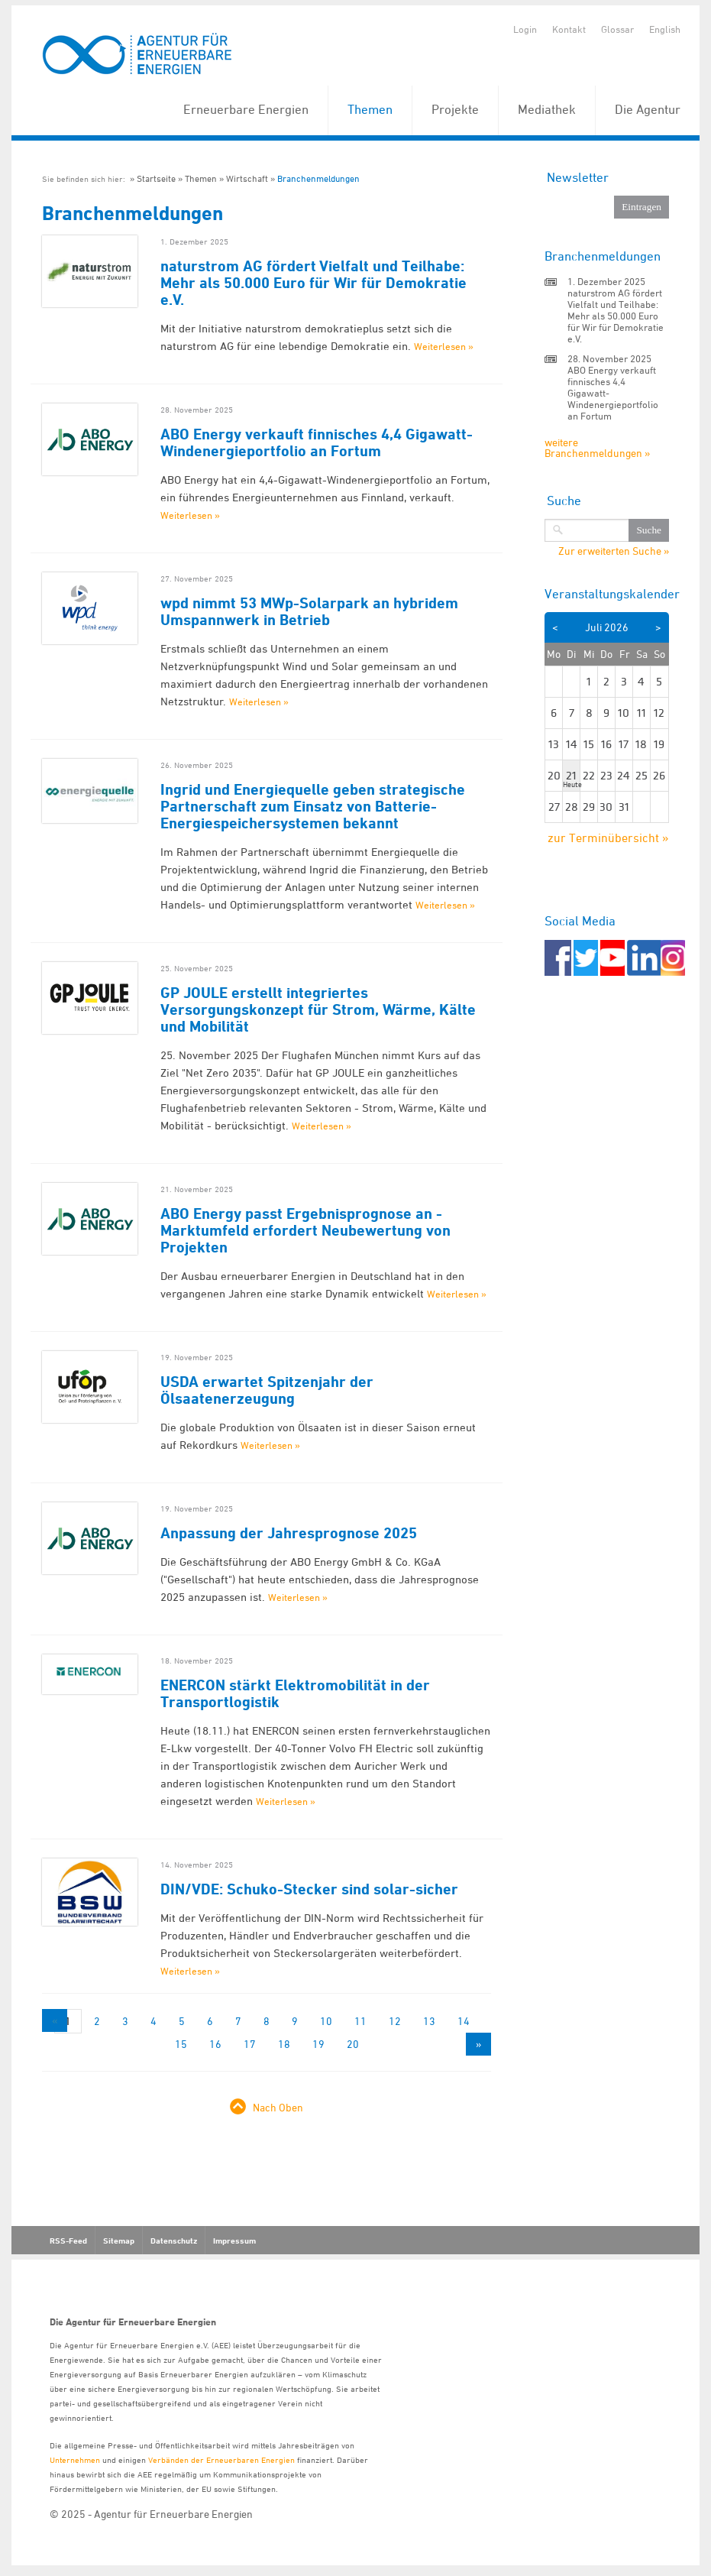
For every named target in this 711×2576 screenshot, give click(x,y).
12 (395, 2020)
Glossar (617, 29)
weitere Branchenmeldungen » (597, 447)
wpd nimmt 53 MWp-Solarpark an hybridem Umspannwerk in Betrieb (309, 611)
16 (215, 2043)
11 (360, 2020)
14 (463, 2020)
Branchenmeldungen (318, 178)
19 (318, 2043)
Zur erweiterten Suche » (613, 551)
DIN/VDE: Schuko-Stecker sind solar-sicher (309, 1889)
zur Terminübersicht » (608, 837)
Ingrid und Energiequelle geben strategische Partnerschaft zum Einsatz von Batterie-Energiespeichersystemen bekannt (312, 806)
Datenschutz (173, 2240)
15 (181, 2043)
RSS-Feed (68, 2240)
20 (353, 2043)
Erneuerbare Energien (246, 109)
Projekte (455, 109)
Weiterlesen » (443, 346)
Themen (370, 109)
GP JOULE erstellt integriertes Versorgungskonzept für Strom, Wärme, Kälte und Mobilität (318, 1009)
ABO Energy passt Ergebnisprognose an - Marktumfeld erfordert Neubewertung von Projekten (305, 1230)
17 (250, 2043)
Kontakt (569, 29)
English (664, 29)
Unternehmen (75, 2459)
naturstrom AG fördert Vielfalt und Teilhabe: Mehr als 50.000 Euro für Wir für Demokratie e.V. (313, 283)
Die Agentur (647, 109)
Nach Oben (278, 2107)
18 (284, 2043)
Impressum (234, 2240)
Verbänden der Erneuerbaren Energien (221, 2459)
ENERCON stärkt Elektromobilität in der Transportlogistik (295, 1693)
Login (525, 29)
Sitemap (118, 2240)
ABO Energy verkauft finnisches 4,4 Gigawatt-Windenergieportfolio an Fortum (316, 442)
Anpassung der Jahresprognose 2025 (288, 1533)
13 (429, 2020)
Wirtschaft (247, 178)
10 (326, 2020)
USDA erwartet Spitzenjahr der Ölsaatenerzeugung (266, 1390)
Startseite (156, 178)
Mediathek (547, 109)
